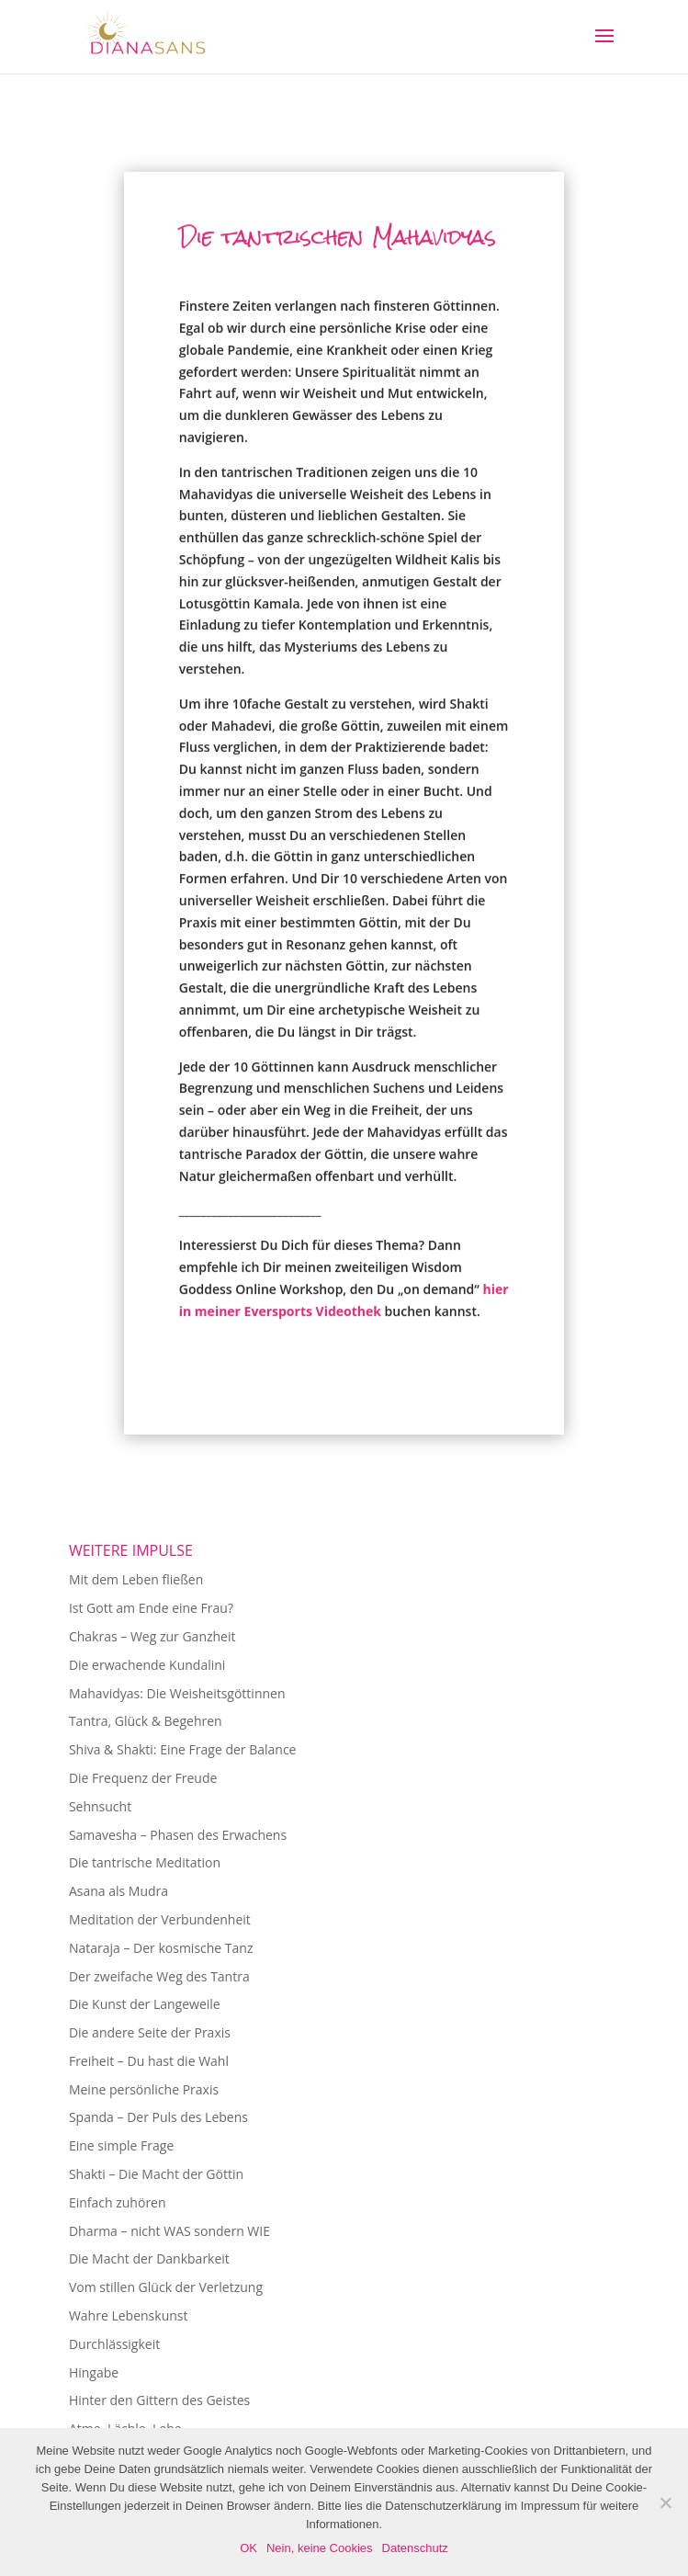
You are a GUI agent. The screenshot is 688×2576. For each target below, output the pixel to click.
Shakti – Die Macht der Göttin (156, 2174)
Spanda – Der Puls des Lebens (158, 2117)
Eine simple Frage (121, 2145)
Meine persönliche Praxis (144, 2089)
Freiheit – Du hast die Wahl (149, 2061)
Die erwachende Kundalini (147, 1665)
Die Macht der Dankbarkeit (149, 2258)
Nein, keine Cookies (319, 2548)
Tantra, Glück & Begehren (145, 1721)
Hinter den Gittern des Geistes (159, 2400)
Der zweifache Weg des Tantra (159, 1976)
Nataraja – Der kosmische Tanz (161, 1948)
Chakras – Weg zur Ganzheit (152, 1636)
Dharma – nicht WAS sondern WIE (169, 2231)
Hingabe (93, 2372)
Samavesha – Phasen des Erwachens (178, 1835)
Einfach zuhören (117, 2202)
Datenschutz (415, 2548)
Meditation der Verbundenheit (160, 1919)
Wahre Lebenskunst (128, 2315)
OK (248, 2548)
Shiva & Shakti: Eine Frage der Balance (183, 1749)
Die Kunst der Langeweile (144, 2004)
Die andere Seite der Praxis (150, 2032)
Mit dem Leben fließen (136, 1579)
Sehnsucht (100, 1806)
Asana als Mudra (118, 1891)
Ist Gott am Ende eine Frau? (151, 1608)
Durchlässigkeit (114, 2344)
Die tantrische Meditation (144, 1862)
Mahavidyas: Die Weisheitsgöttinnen (177, 1693)
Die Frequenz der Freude (143, 1778)
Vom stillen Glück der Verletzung (166, 2287)
